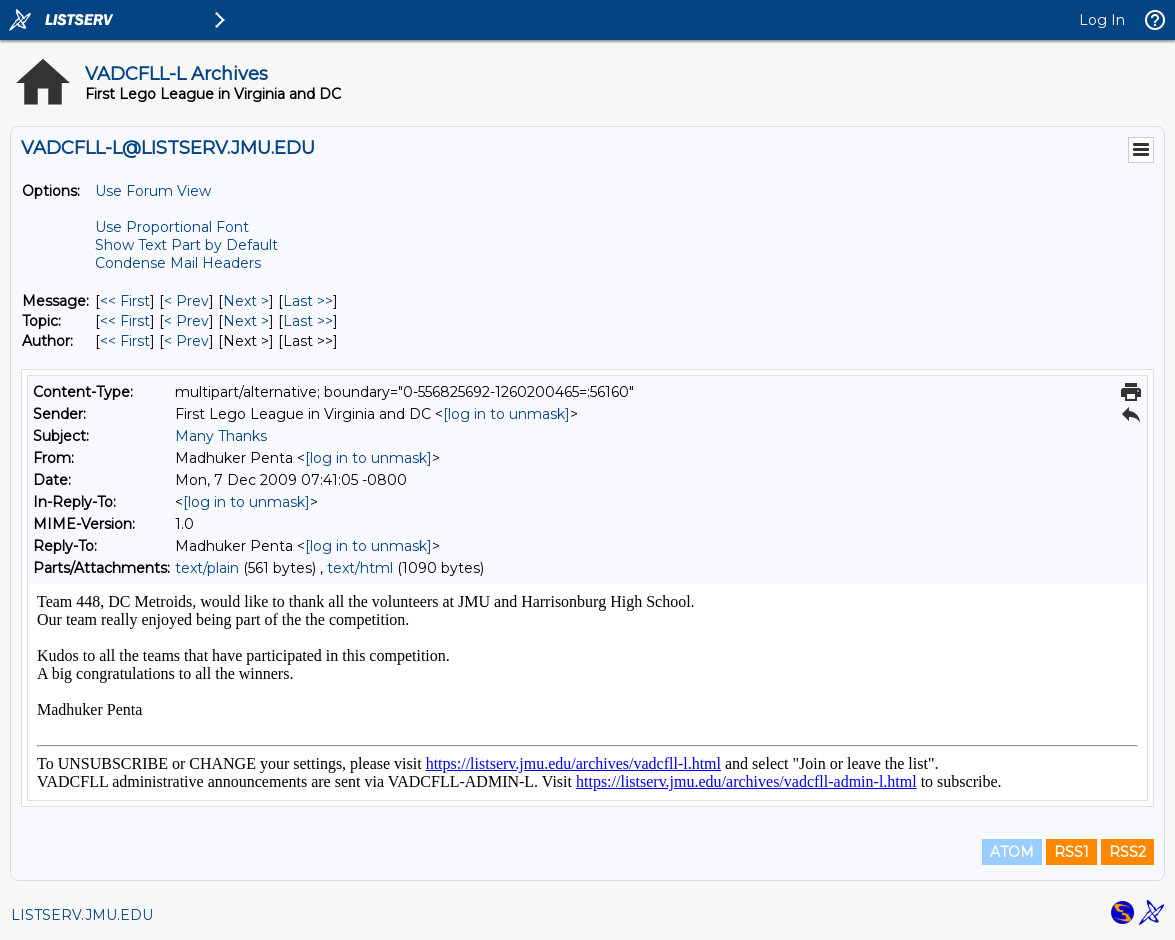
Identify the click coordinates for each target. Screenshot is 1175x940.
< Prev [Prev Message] (186, 301)
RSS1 (1071, 852)
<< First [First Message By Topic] (125, 321)
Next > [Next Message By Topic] (246, 321)
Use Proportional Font (172, 227)
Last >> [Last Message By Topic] (308, 321)
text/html (360, 568)
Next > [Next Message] (246, 301)
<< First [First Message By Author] (125, 341)
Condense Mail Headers (178, 263)
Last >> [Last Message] (308, 301)
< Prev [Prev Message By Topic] (186, 321)
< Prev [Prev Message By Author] (186, 341)
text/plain (207, 568)
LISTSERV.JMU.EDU (82, 915)
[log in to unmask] (506, 414)
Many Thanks (221, 436)
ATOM (1012, 852)
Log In (1102, 20)
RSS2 (1127, 852)
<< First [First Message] (125, 301)
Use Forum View (153, 191)
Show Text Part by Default (186, 245)
